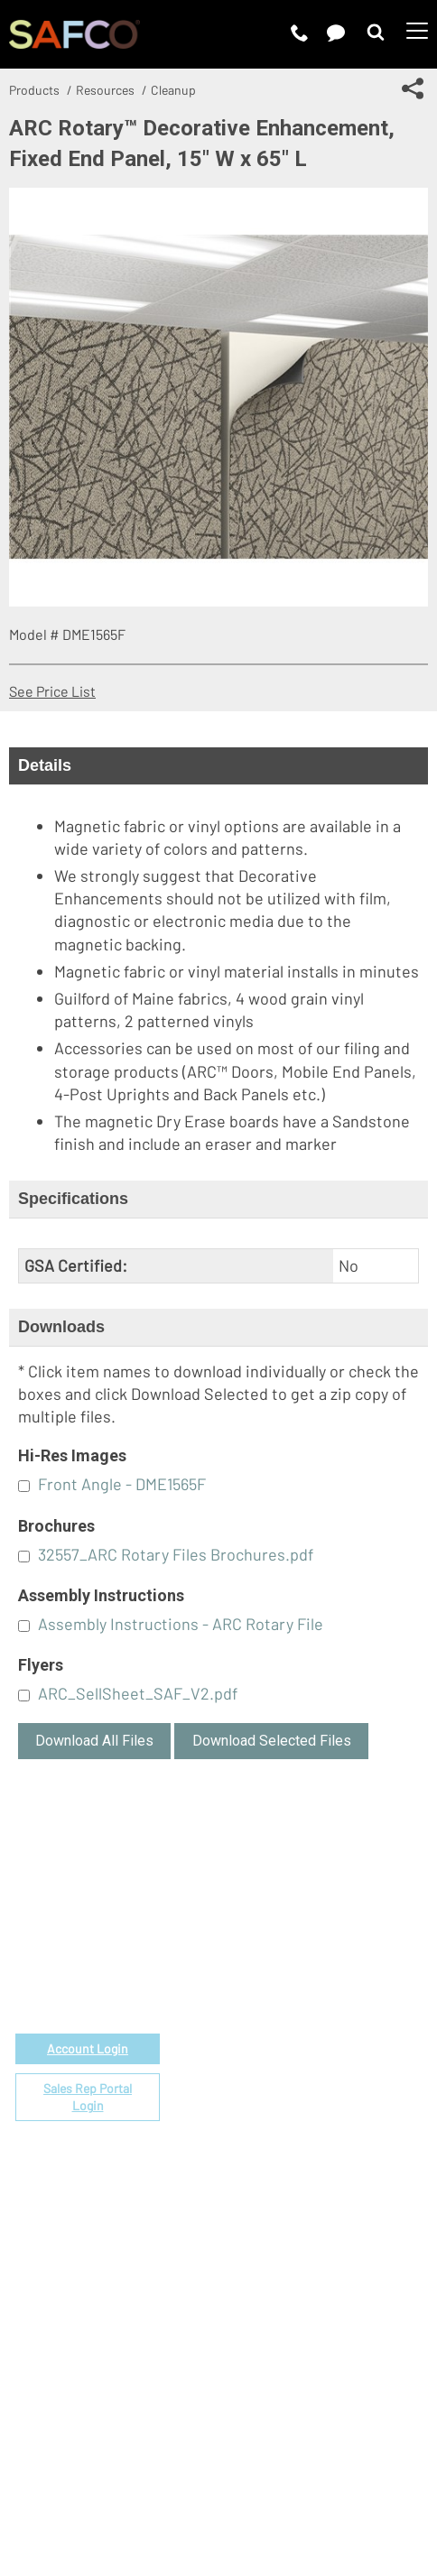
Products (34, 89)
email (104, 1942)
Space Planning (294, 2031)
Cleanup (173, 89)
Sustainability (288, 2289)
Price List (275, 1969)
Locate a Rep (287, 2072)
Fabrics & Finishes (303, 1989)
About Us (274, 2206)
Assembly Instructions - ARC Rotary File (180, 1624)
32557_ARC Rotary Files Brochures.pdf (175, 1554)
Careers (271, 2227)
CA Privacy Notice (288, 2482)
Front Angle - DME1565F (122, 1484)
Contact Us (280, 2247)
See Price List (52, 691)
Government (285, 1948)
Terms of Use (75, 2482)
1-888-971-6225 (88, 1963)
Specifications (73, 1199)
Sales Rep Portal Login (87, 2097)
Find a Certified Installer (322, 2052)
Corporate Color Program (325, 2010)
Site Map (386, 2482)
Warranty (274, 2093)
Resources (105, 89)
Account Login (87, 2048)
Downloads (61, 1327)
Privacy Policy (175, 2482)
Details (44, 765)
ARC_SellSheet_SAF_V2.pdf (137, 1693)
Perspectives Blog (303, 2268)
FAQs (261, 2114)
